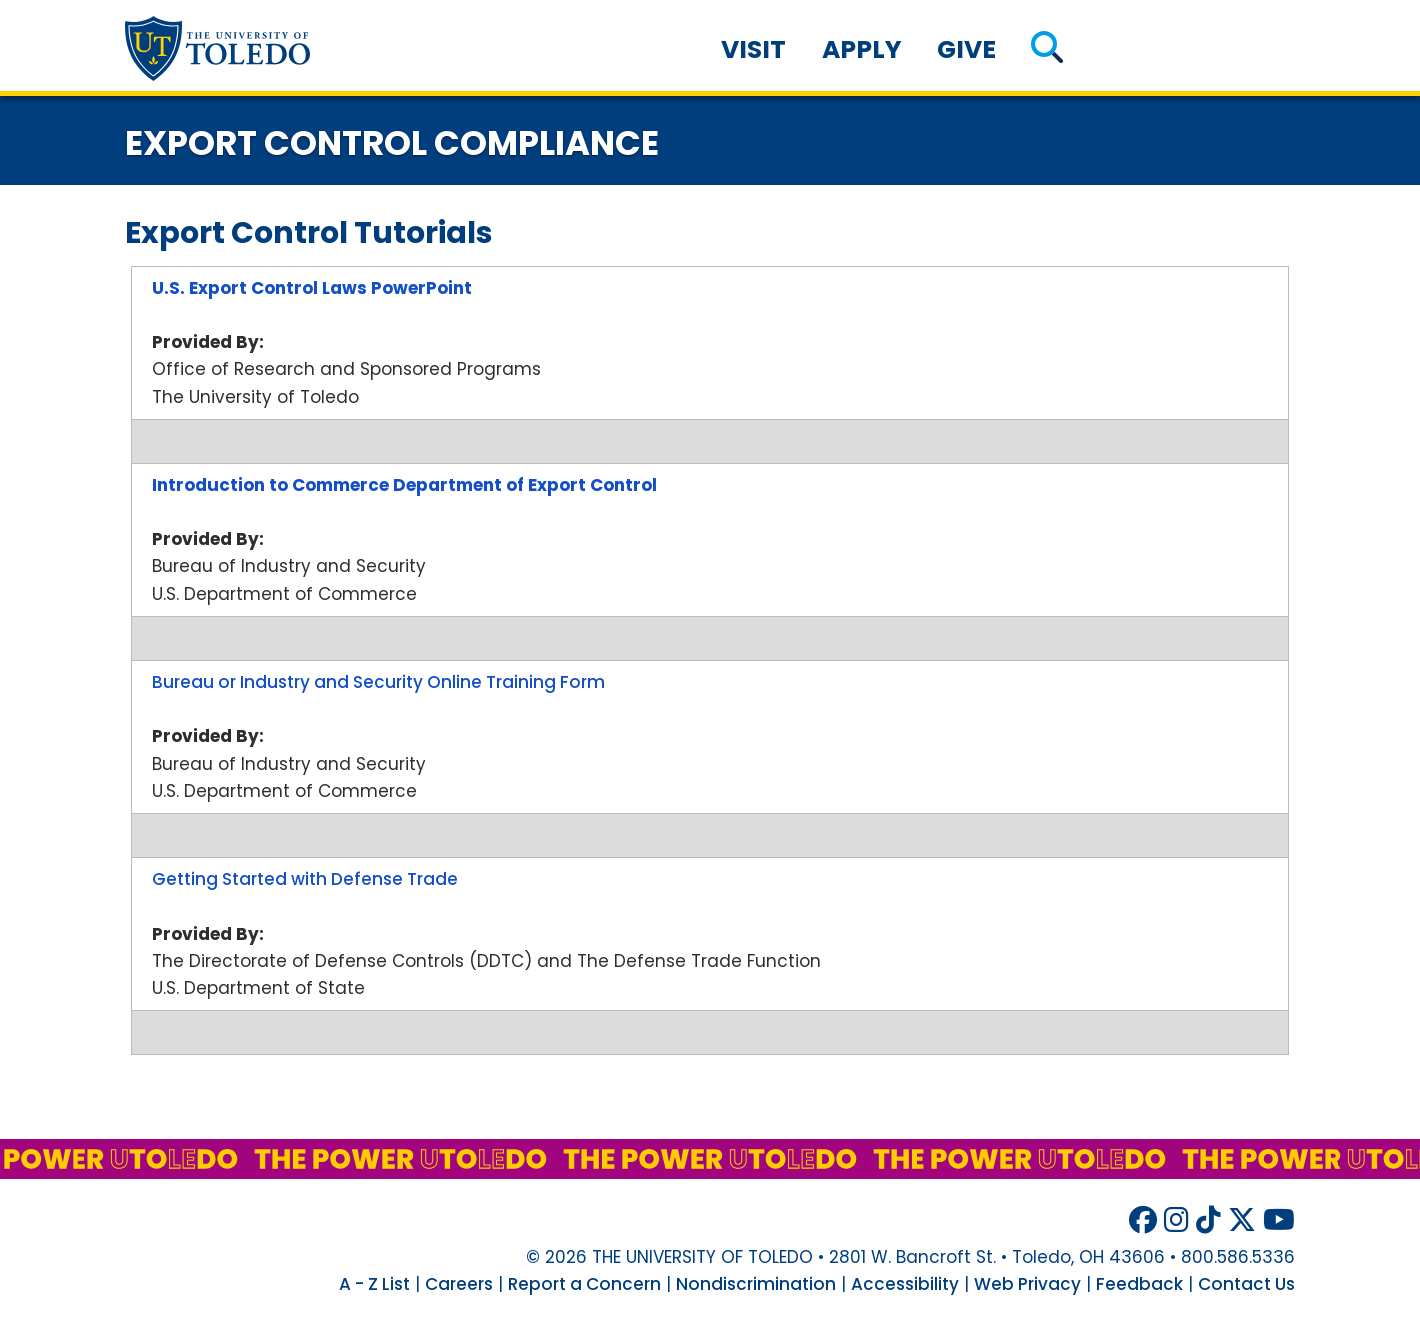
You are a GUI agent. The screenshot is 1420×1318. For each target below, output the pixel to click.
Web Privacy (1027, 1284)
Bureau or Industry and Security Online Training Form (378, 682)
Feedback (1139, 1284)
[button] (1046, 49)
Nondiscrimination (756, 1284)
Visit (753, 49)
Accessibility (905, 1284)
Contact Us (1246, 1284)
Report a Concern (584, 1284)
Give (966, 49)
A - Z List (374, 1284)
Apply (862, 49)
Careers (459, 1284)
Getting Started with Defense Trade (305, 879)
